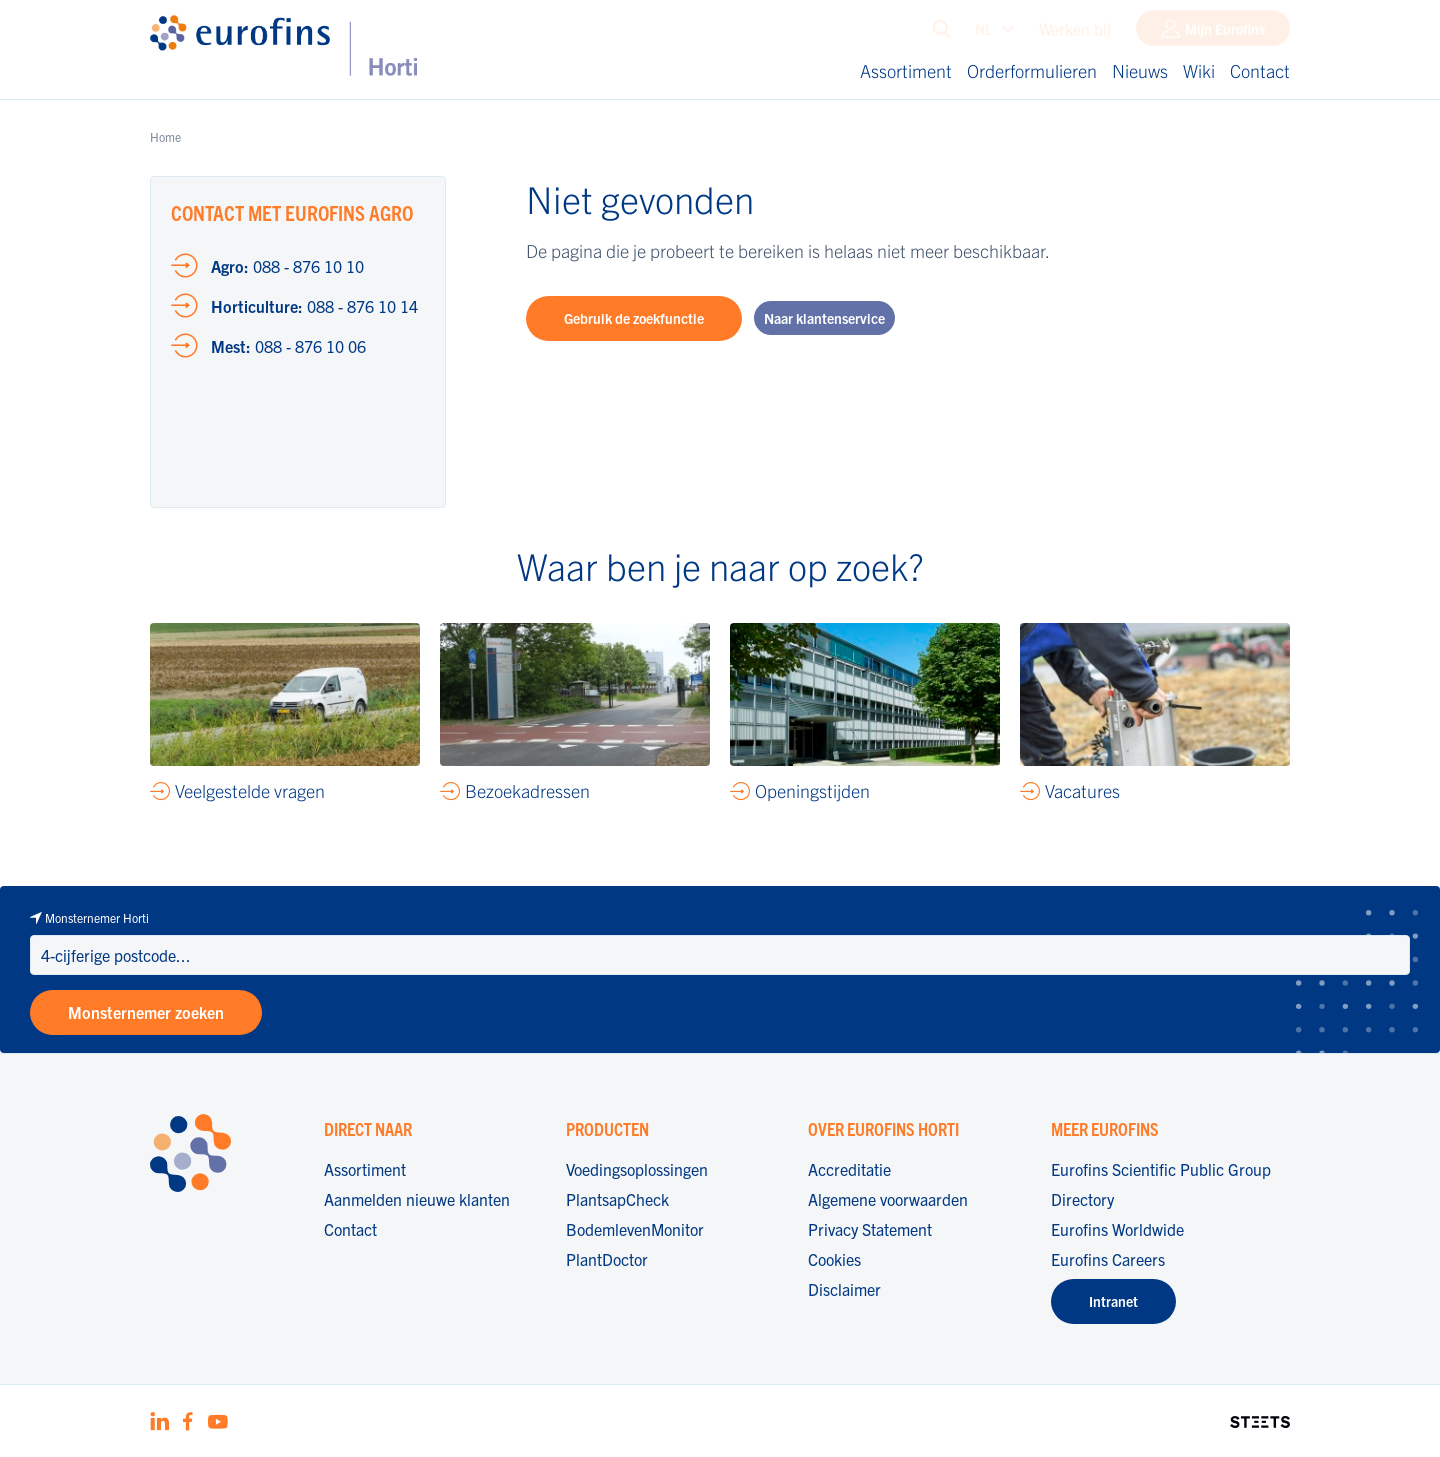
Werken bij (1075, 33)
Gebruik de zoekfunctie (634, 318)
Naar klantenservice (824, 318)
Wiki (1199, 70)
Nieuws (1140, 70)
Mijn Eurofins (1225, 33)
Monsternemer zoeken (146, 1012)
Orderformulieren (1032, 70)
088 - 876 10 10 (287, 266)
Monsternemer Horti (97, 917)
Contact (1260, 70)
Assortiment (906, 70)
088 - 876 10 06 (288, 346)
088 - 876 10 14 (314, 306)
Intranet (1113, 1301)
